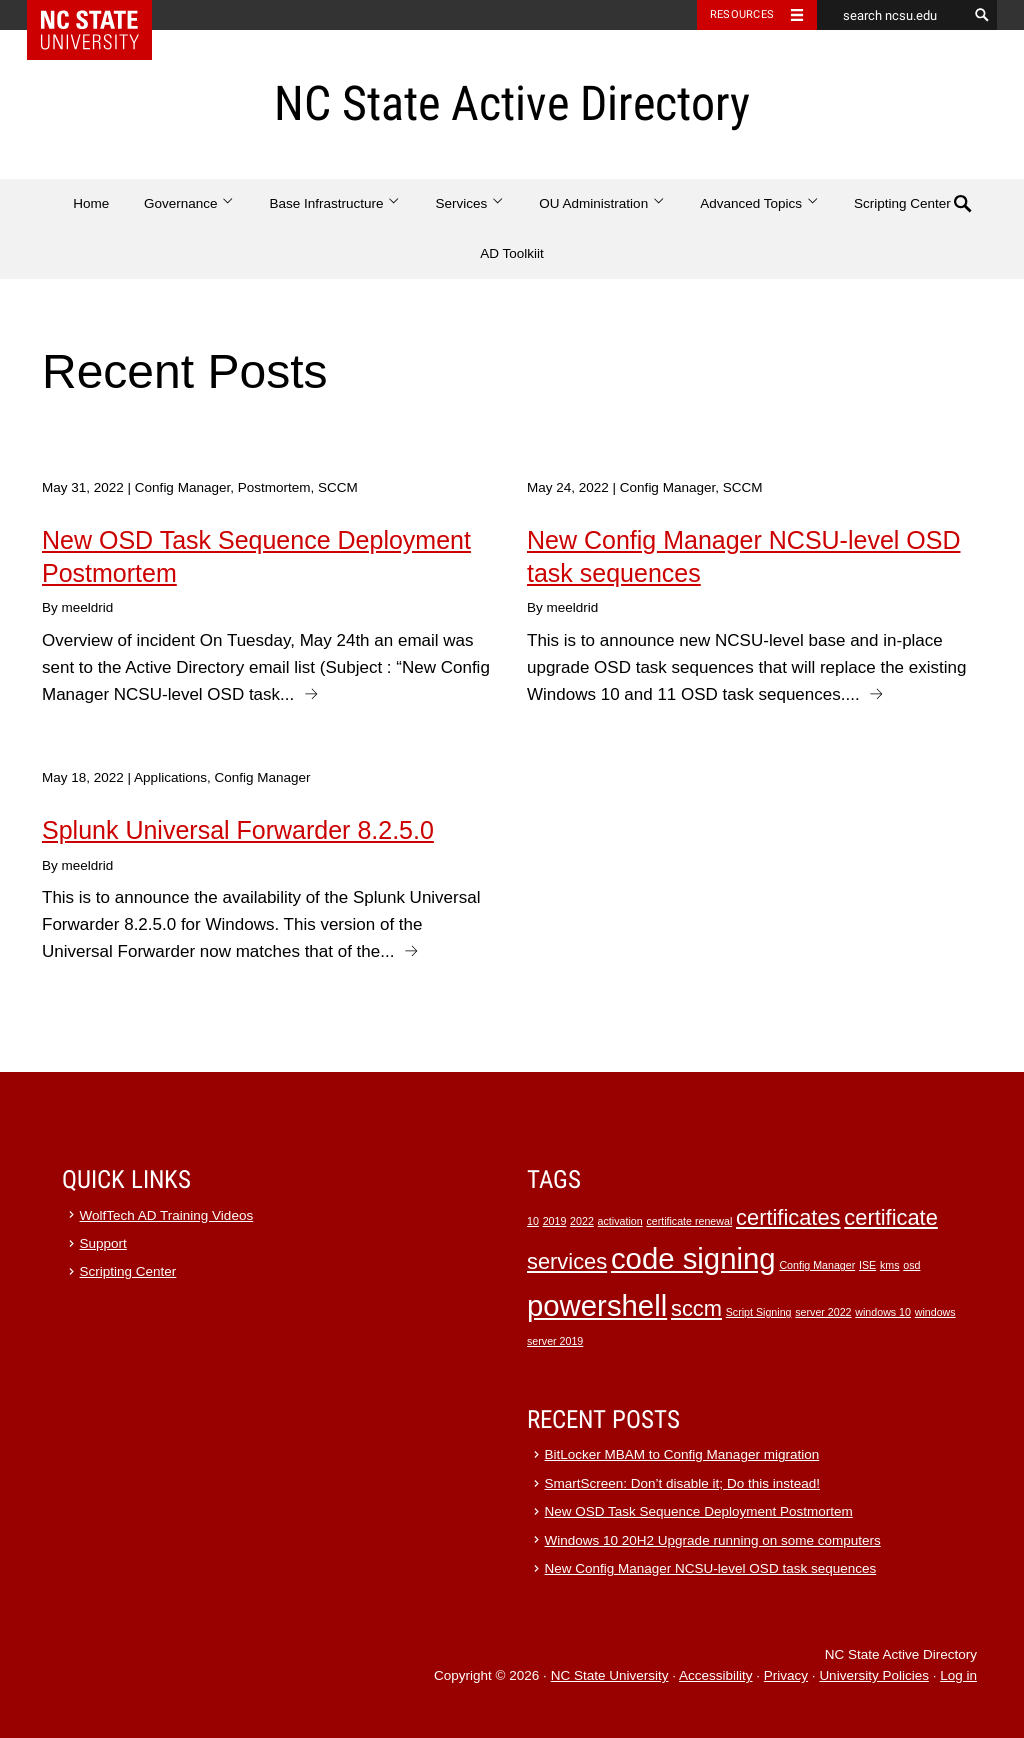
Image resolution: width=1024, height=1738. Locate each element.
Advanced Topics (759, 203)
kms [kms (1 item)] (890, 1265)
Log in (958, 1675)
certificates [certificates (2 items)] (788, 1217)
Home (91, 203)
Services (470, 203)
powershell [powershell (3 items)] (597, 1305)
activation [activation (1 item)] (620, 1221)
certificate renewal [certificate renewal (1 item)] (689, 1221)
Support (103, 1243)
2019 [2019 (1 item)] (555, 1221)
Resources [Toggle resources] (742, 14)
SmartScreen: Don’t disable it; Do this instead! (682, 1483)
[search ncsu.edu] (892, 15)
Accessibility (716, 1675)
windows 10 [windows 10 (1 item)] (883, 1312)
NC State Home (102, 15)
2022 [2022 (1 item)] (582, 1221)
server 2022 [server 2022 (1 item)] (823, 1312)
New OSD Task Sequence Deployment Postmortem (699, 1511)
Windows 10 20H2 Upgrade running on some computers (713, 1540)
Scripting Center (902, 203)
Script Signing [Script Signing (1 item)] (759, 1312)
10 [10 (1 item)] (533, 1221)
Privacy (786, 1675)
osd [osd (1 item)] (911, 1265)
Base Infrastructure (335, 203)
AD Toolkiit (512, 253)
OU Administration (602, 203)
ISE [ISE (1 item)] (867, 1265)
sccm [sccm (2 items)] (696, 1308)
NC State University (610, 1675)
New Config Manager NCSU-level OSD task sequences (711, 1568)
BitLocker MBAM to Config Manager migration (682, 1454)
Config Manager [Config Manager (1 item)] (817, 1265)
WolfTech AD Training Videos (167, 1215)
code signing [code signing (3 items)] (693, 1258)
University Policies (874, 1675)
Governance (189, 203)
